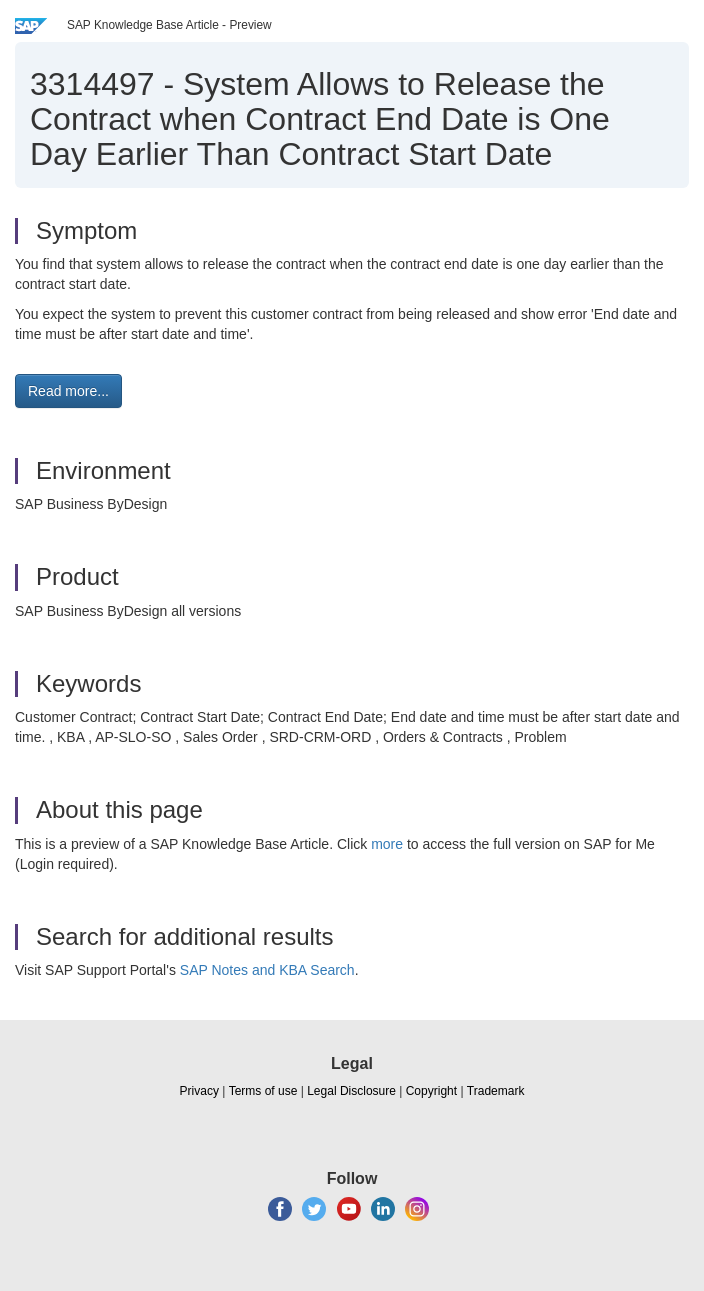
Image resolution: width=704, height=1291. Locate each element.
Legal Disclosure (351, 1091)
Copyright (431, 1091)
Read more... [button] (68, 391)
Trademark (496, 1091)
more (387, 844)
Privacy (199, 1091)
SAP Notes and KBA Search (267, 970)
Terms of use (263, 1091)
